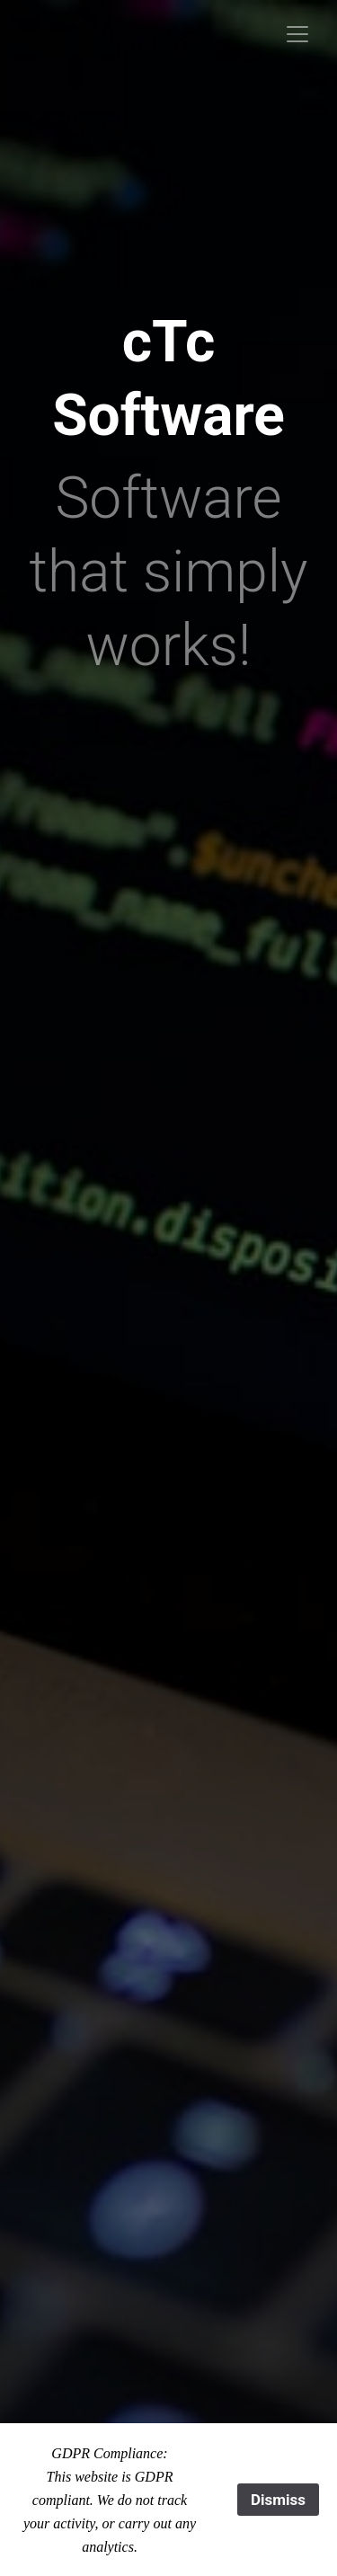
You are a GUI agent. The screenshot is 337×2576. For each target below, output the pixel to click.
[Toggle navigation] (297, 34)
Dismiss (278, 2500)
